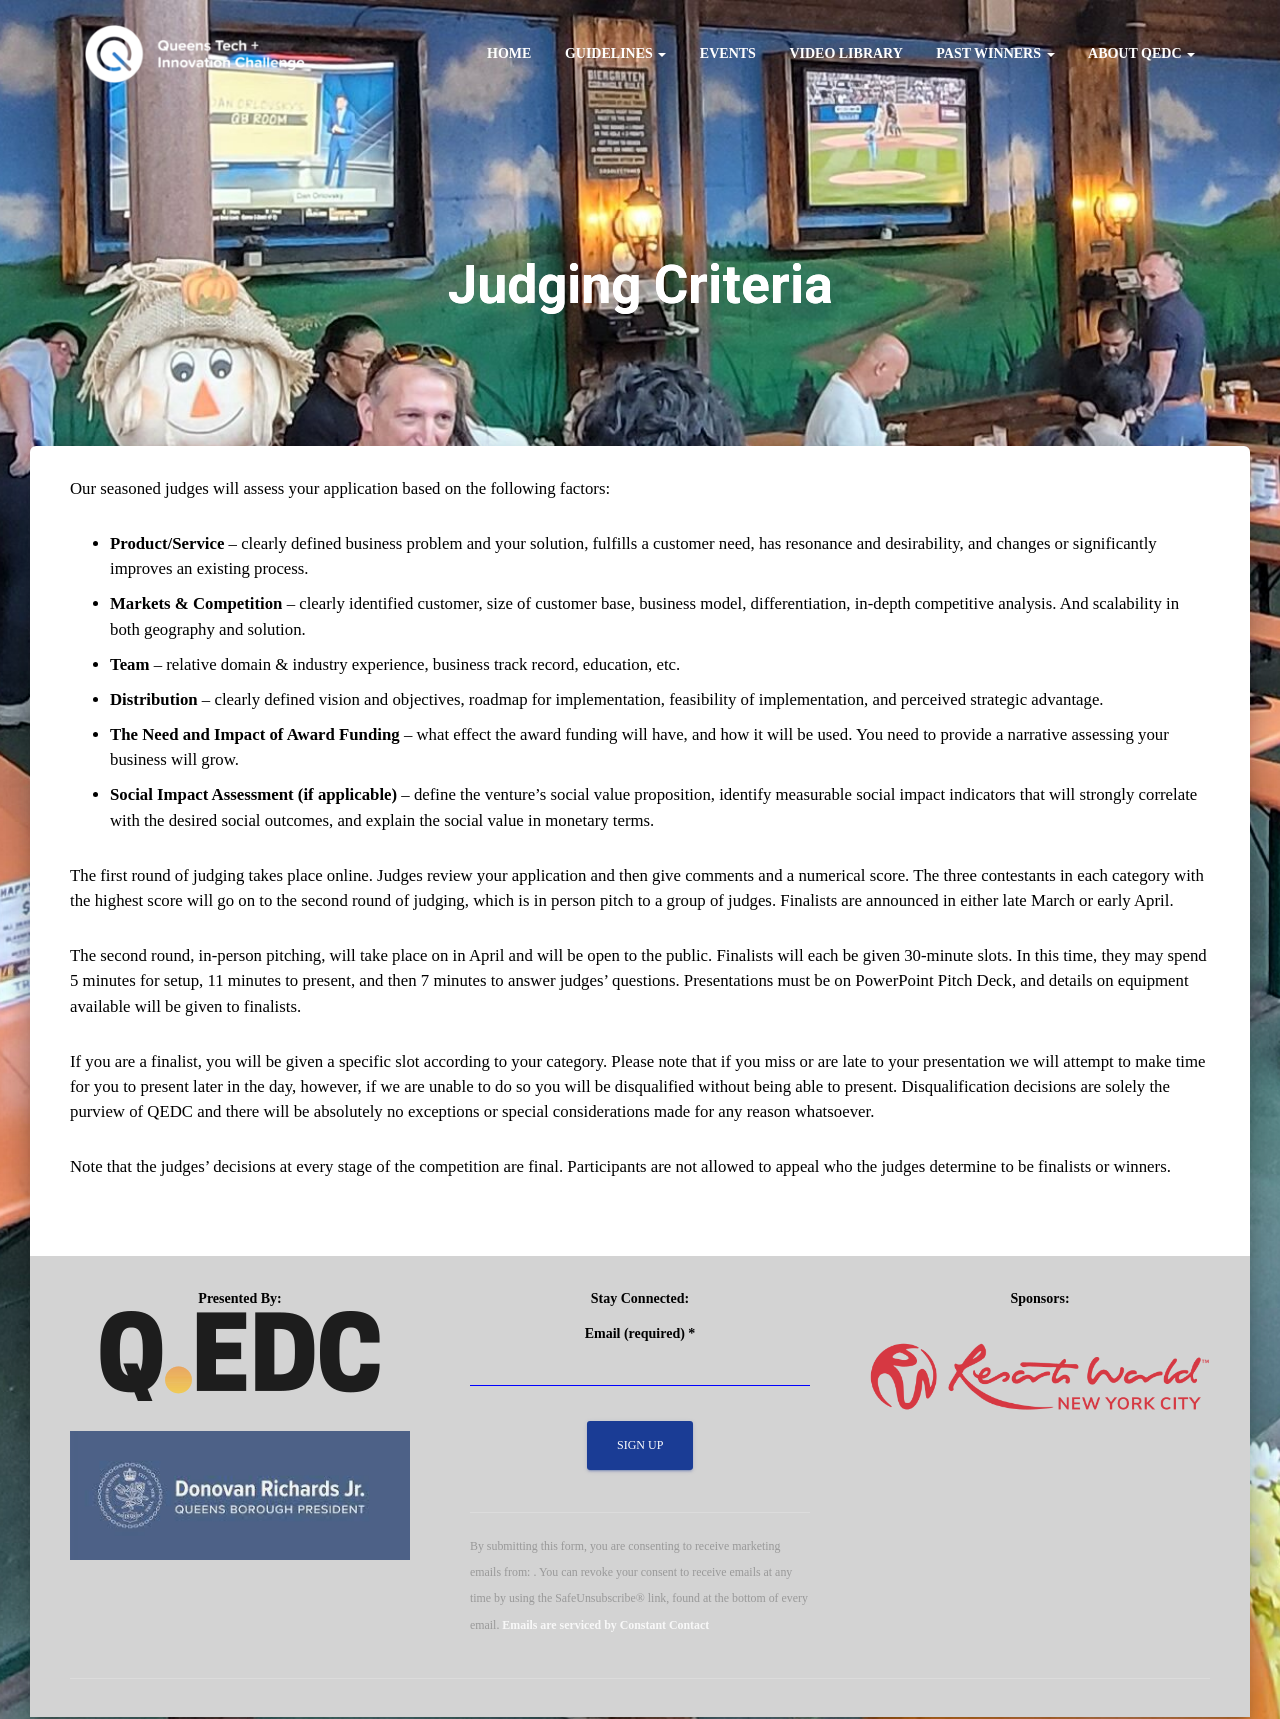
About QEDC (1141, 53)
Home (509, 53)
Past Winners (995, 53)
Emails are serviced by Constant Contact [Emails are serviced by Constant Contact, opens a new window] (605, 1627)
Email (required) (640, 1335)
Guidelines (615, 53)
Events (728, 53)
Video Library (845, 53)
